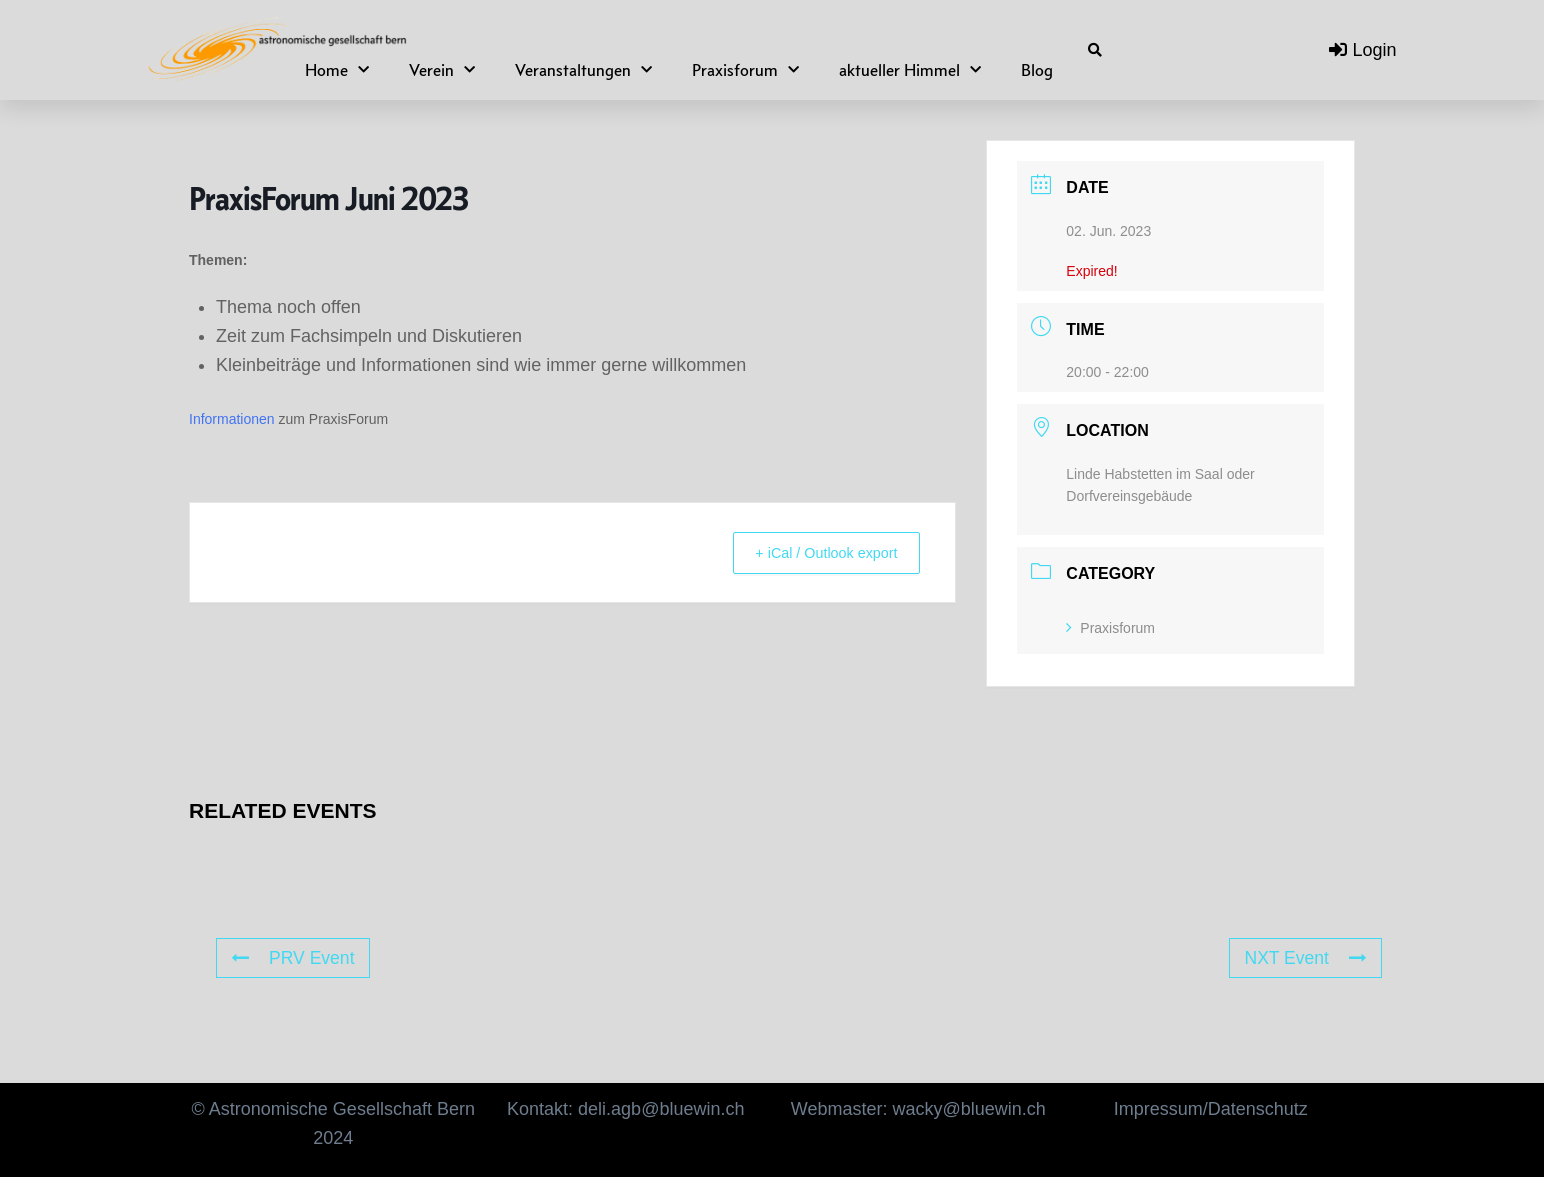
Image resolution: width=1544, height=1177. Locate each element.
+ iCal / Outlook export (817, 552)
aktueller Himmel (910, 70)
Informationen (232, 419)
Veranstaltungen (583, 70)
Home (337, 70)
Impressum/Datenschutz (1211, 1109)
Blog (1037, 70)
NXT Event (1304, 958)
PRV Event (294, 958)
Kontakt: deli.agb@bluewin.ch (625, 1109)
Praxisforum (745, 70)
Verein (442, 70)
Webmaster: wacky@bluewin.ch (918, 1109)
